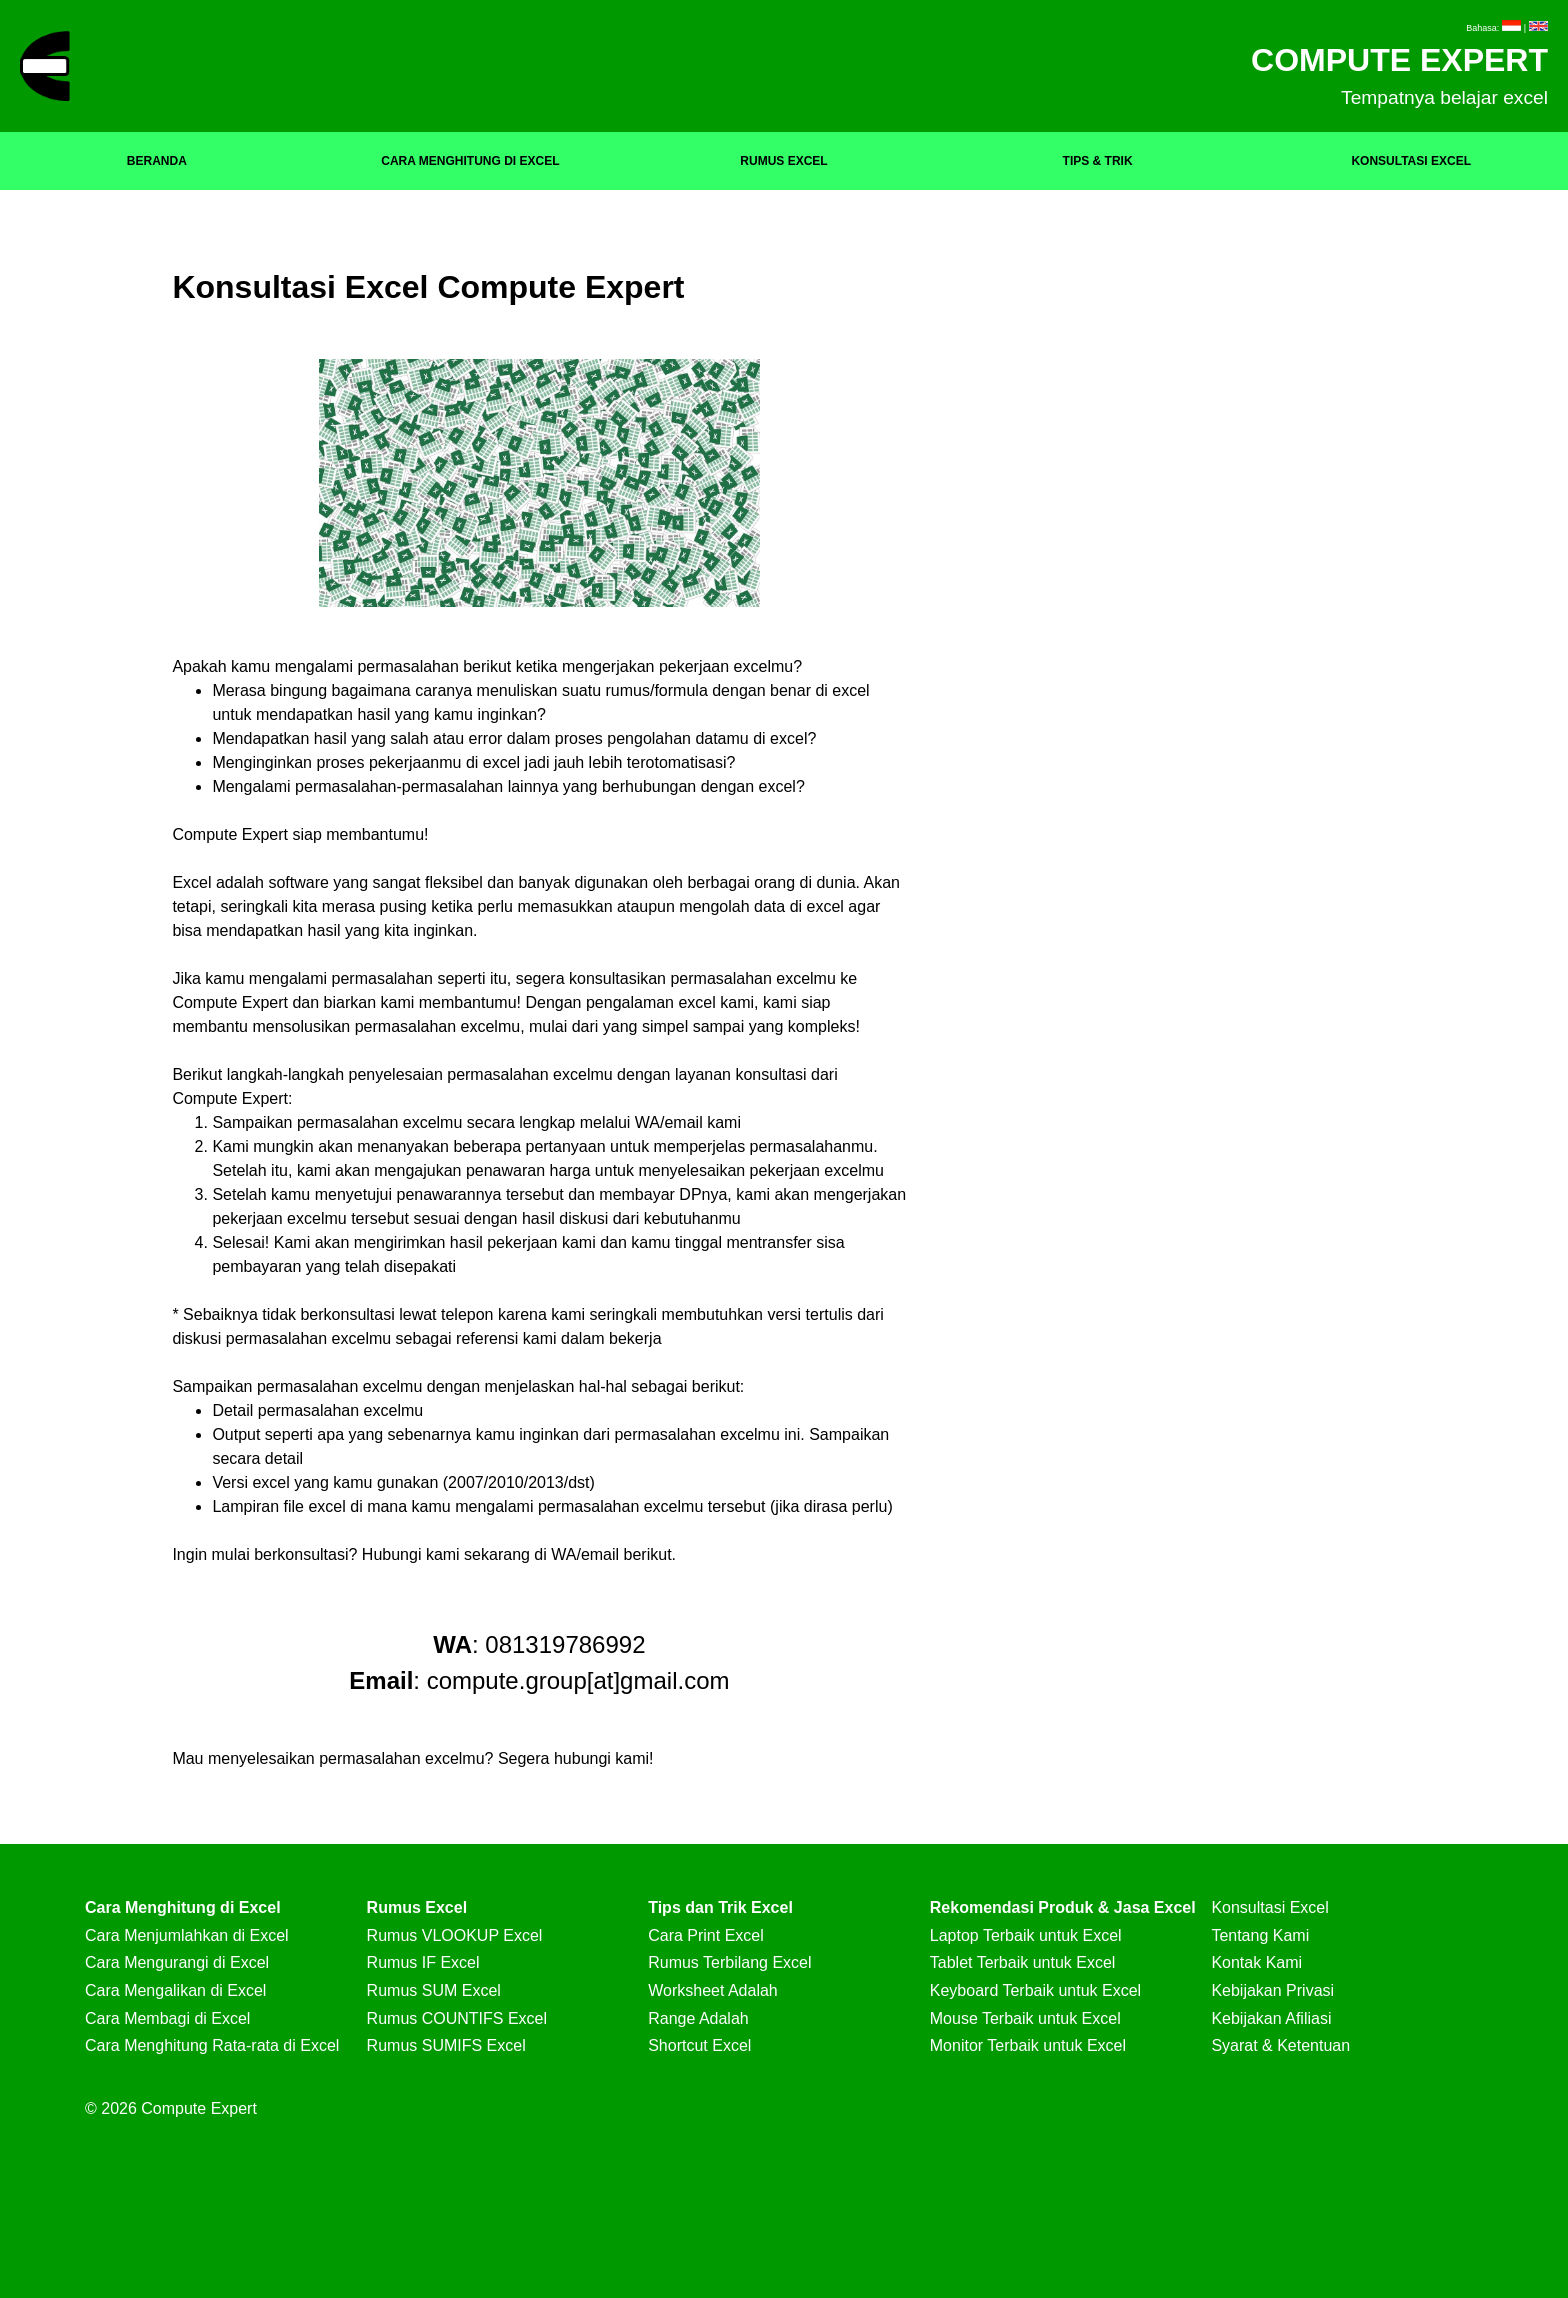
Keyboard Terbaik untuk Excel (1035, 1990)
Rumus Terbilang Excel (729, 1962)
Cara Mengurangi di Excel (177, 1962)
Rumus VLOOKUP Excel (455, 1935)
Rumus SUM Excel (434, 1990)
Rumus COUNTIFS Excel (457, 2018)
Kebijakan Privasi (1272, 1990)
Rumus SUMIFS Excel (446, 2045)
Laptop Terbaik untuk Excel (1026, 1935)
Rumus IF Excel (423, 1962)
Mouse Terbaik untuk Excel (1025, 2018)
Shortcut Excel (699, 2045)
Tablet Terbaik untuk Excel (1023, 1962)
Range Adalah (698, 2018)
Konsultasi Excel (1269, 1907)
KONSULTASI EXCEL (1411, 161)
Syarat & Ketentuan (1280, 2045)
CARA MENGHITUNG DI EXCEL (470, 161)
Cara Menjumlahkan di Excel (187, 1935)
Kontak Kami (1256, 1962)
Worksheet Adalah (713, 1990)
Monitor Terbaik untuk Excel (1028, 2045)
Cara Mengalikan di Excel (175, 1990)
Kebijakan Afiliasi (1271, 2018)
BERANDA (157, 161)
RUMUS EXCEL (783, 161)
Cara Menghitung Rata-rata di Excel (212, 2045)
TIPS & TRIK (1098, 161)
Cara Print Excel (706, 1935)
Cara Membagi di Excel (167, 2018)
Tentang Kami (1260, 1935)
